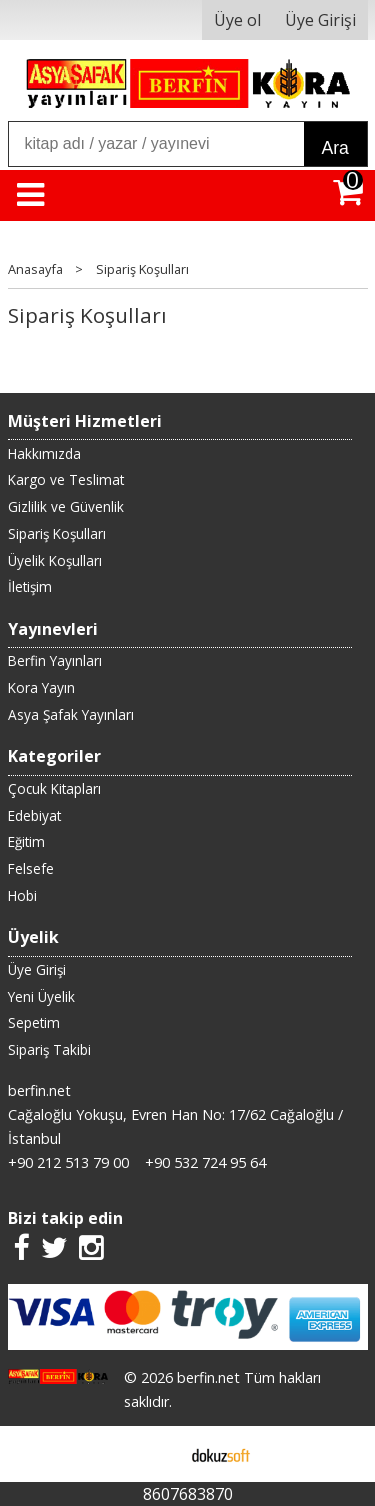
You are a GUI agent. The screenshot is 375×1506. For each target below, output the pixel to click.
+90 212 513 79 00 (68, 1162)
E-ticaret (155, 1454)
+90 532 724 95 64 (205, 1162)
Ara (335, 148)
